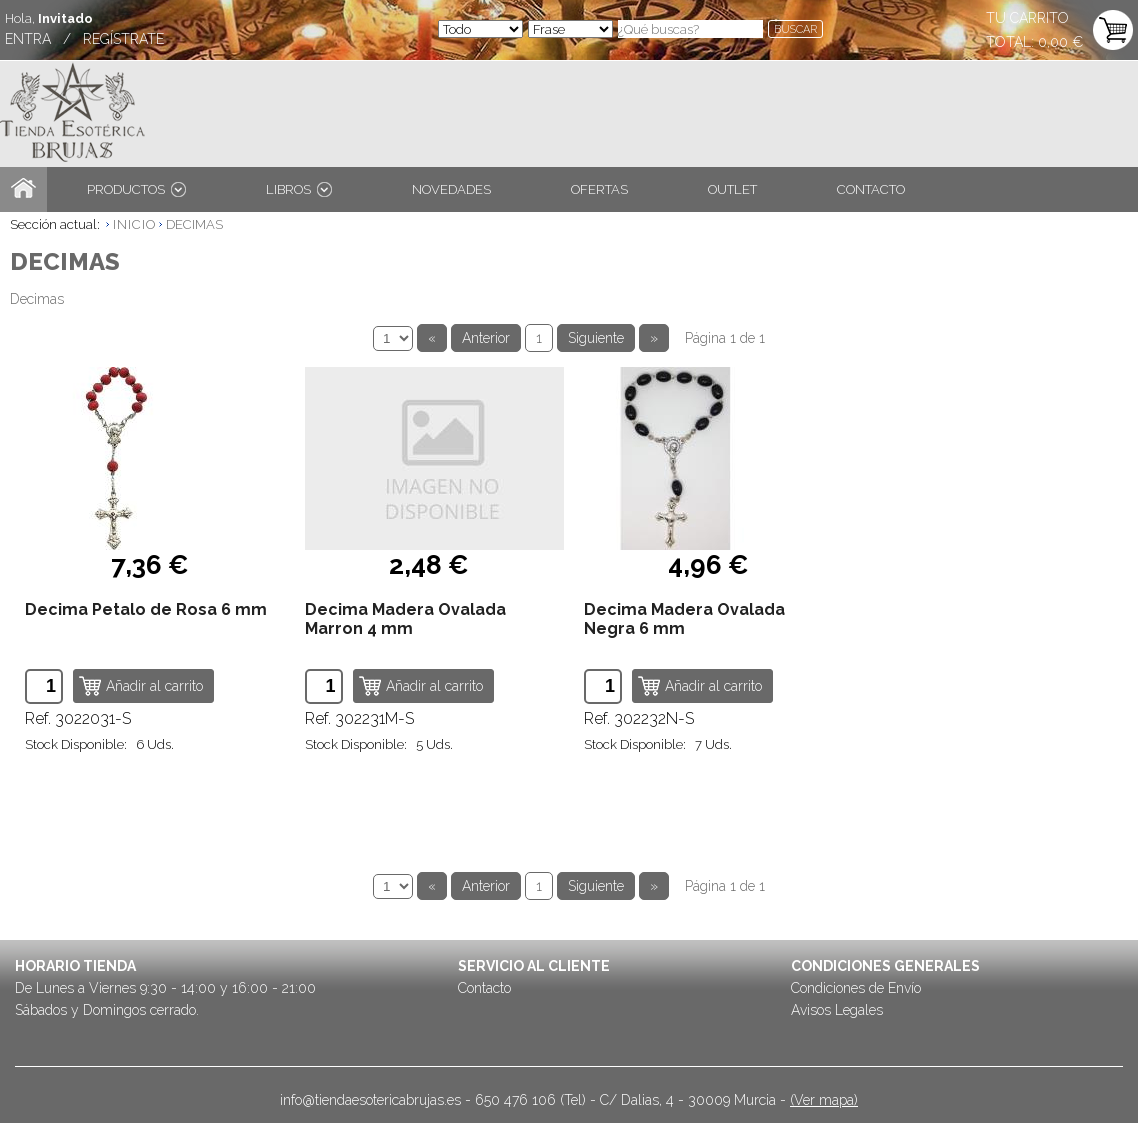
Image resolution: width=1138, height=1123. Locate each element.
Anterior (486, 338)
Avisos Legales (837, 1010)
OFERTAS (599, 189)
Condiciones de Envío (856, 988)
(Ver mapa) (824, 1100)
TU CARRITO (1027, 18)
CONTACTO (871, 189)
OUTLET (732, 189)
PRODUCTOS (136, 189)
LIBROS (299, 189)
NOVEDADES (451, 189)
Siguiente (596, 338)
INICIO (134, 224)
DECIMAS (194, 224)
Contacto (484, 988)
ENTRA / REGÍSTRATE (84, 39)
